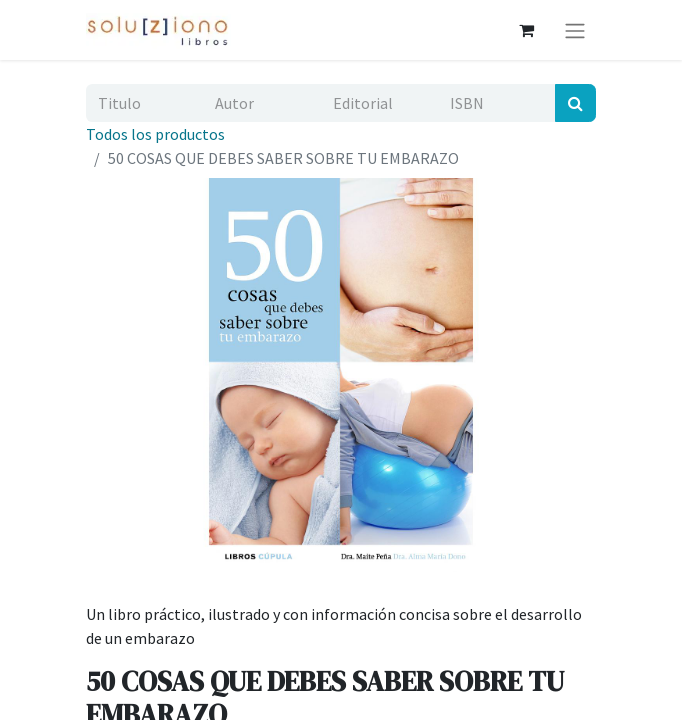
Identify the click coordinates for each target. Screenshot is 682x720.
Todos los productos (155, 134)
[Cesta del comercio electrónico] (526, 30)
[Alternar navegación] (575, 30)
